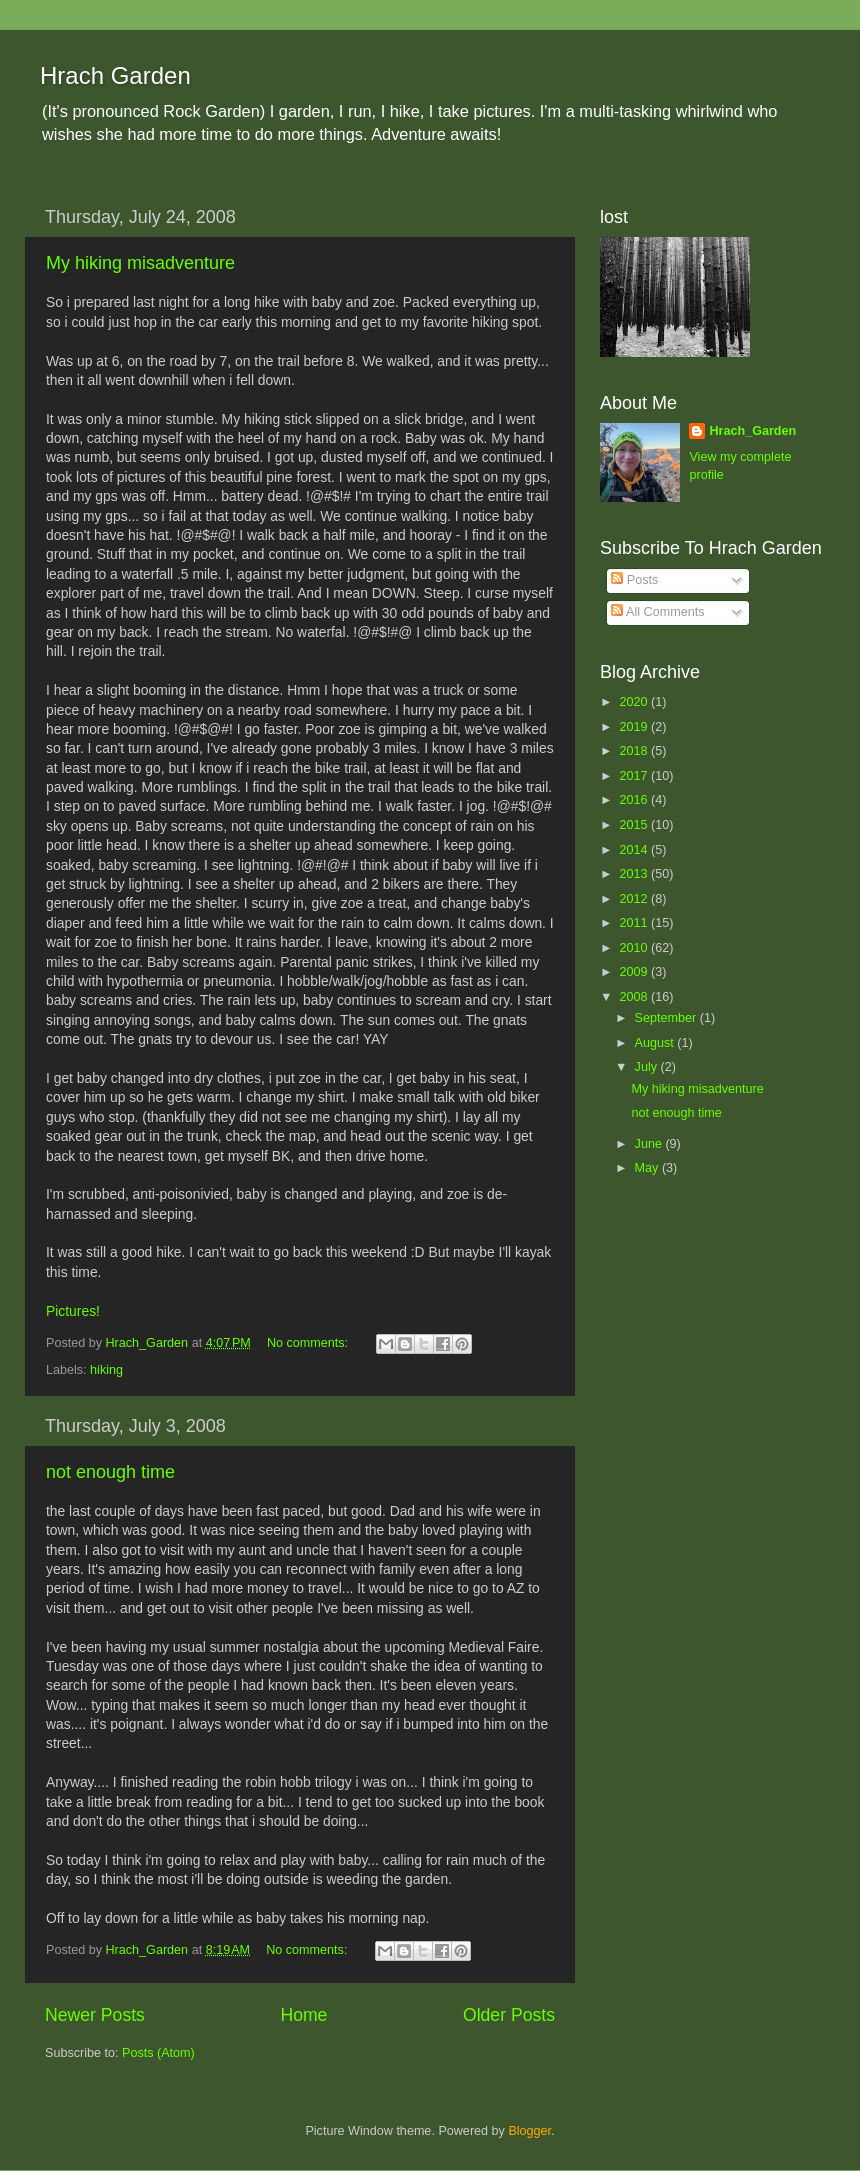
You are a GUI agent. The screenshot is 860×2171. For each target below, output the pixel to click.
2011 (635, 923)
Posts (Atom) (158, 2053)
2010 (635, 948)
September (667, 1018)
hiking (106, 1370)
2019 (635, 727)
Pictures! (73, 1311)
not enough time (110, 1472)
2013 (635, 874)
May (648, 1168)
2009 (635, 972)
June (650, 1144)
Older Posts (509, 2015)
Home (303, 2015)
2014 (635, 850)
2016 (635, 800)
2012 (635, 899)
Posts (634, 580)
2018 (635, 751)
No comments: (309, 1343)
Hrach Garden (115, 75)
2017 (635, 776)
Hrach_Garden (752, 431)
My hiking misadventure (140, 263)
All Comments (657, 612)
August (656, 1043)
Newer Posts (95, 2015)
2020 (635, 702)
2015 (635, 825)
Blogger (529, 2131)
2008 (635, 997)
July (648, 1067)
